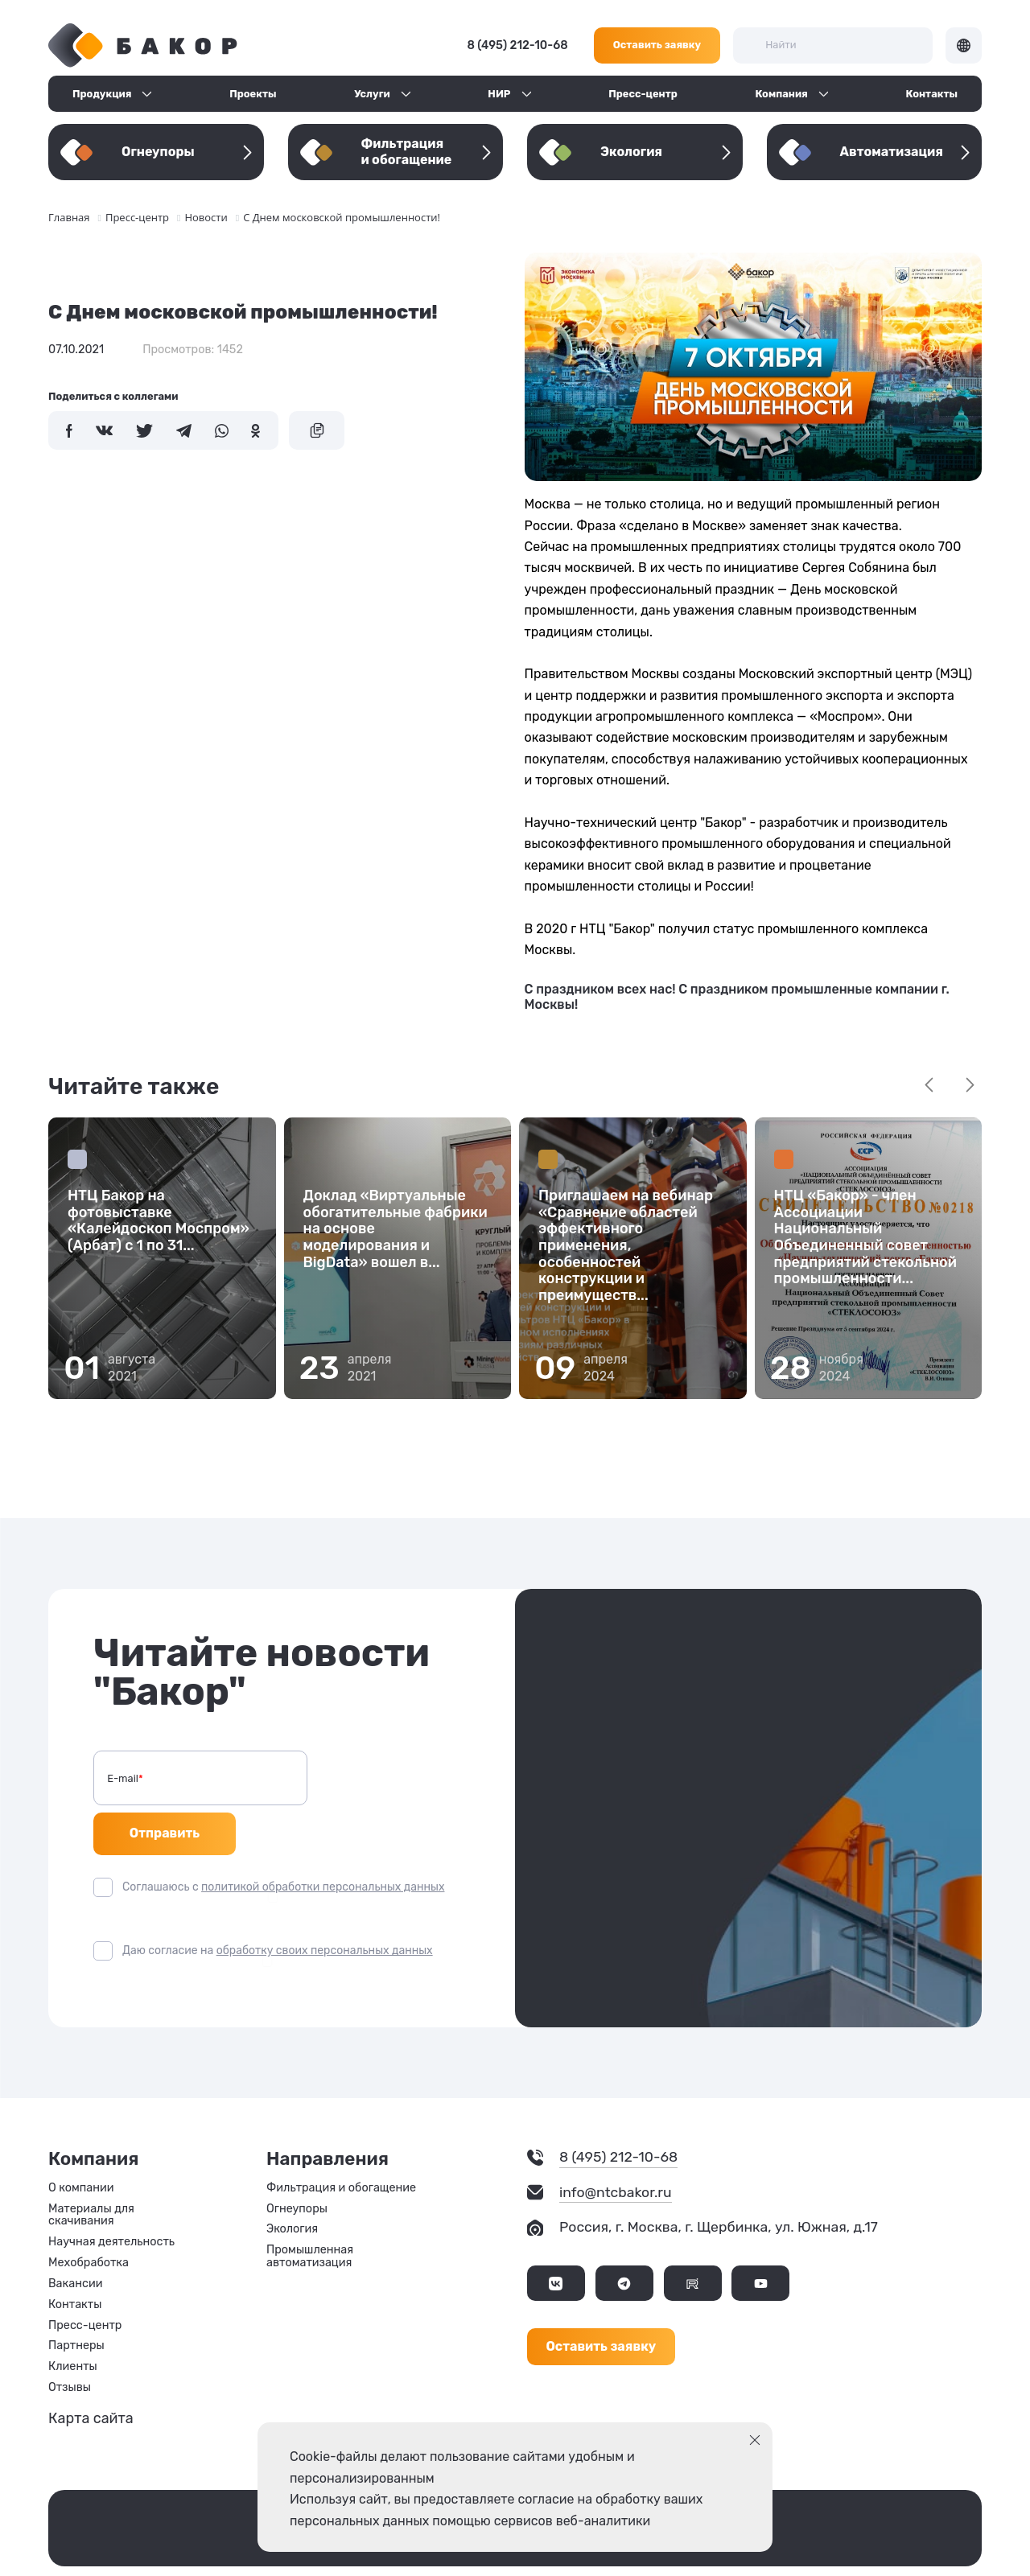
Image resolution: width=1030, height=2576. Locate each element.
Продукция (101, 94)
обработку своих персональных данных (324, 1908)
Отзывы (69, 2345)
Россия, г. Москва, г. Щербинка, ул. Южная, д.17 (718, 2184)
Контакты (932, 94)
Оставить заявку (657, 45)
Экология (292, 2187)
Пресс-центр (643, 94)
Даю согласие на (277, 1908)
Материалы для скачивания (91, 2173)
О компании (80, 2145)
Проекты (252, 94)
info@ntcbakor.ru (615, 2150)
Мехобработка (88, 2220)
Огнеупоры (297, 2166)
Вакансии (75, 2241)
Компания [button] (782, 94)
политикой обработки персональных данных (322, 1844)
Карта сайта (91, 2376)
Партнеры (76, 2304)
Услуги (372, 94)
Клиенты (72, 2325)
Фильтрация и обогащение (341, 2145)
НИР (499, 94)
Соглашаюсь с (283, 1844)
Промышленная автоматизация (309, 2215)
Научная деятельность (111, 2200)
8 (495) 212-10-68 (518, 45)
